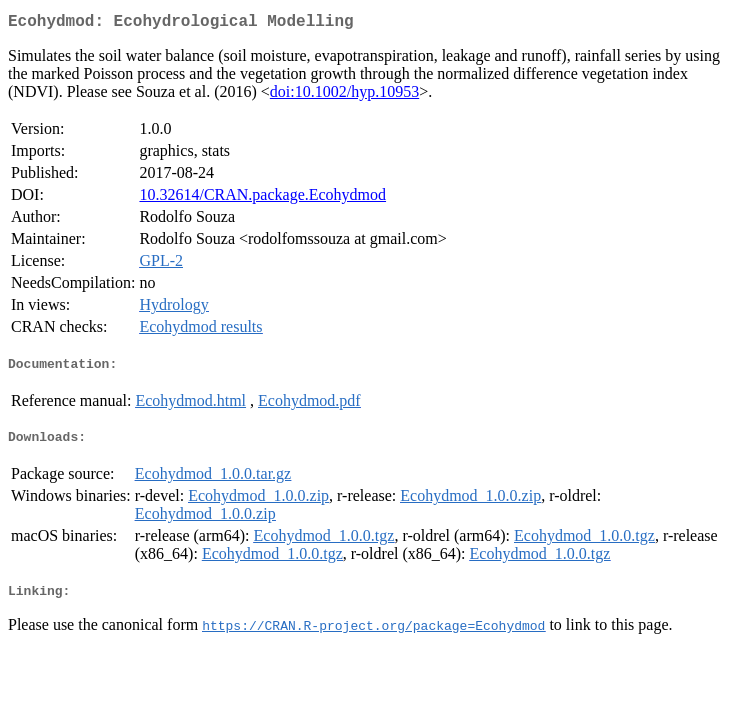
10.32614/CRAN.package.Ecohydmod (262, 198)
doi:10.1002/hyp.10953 (344, 95)
